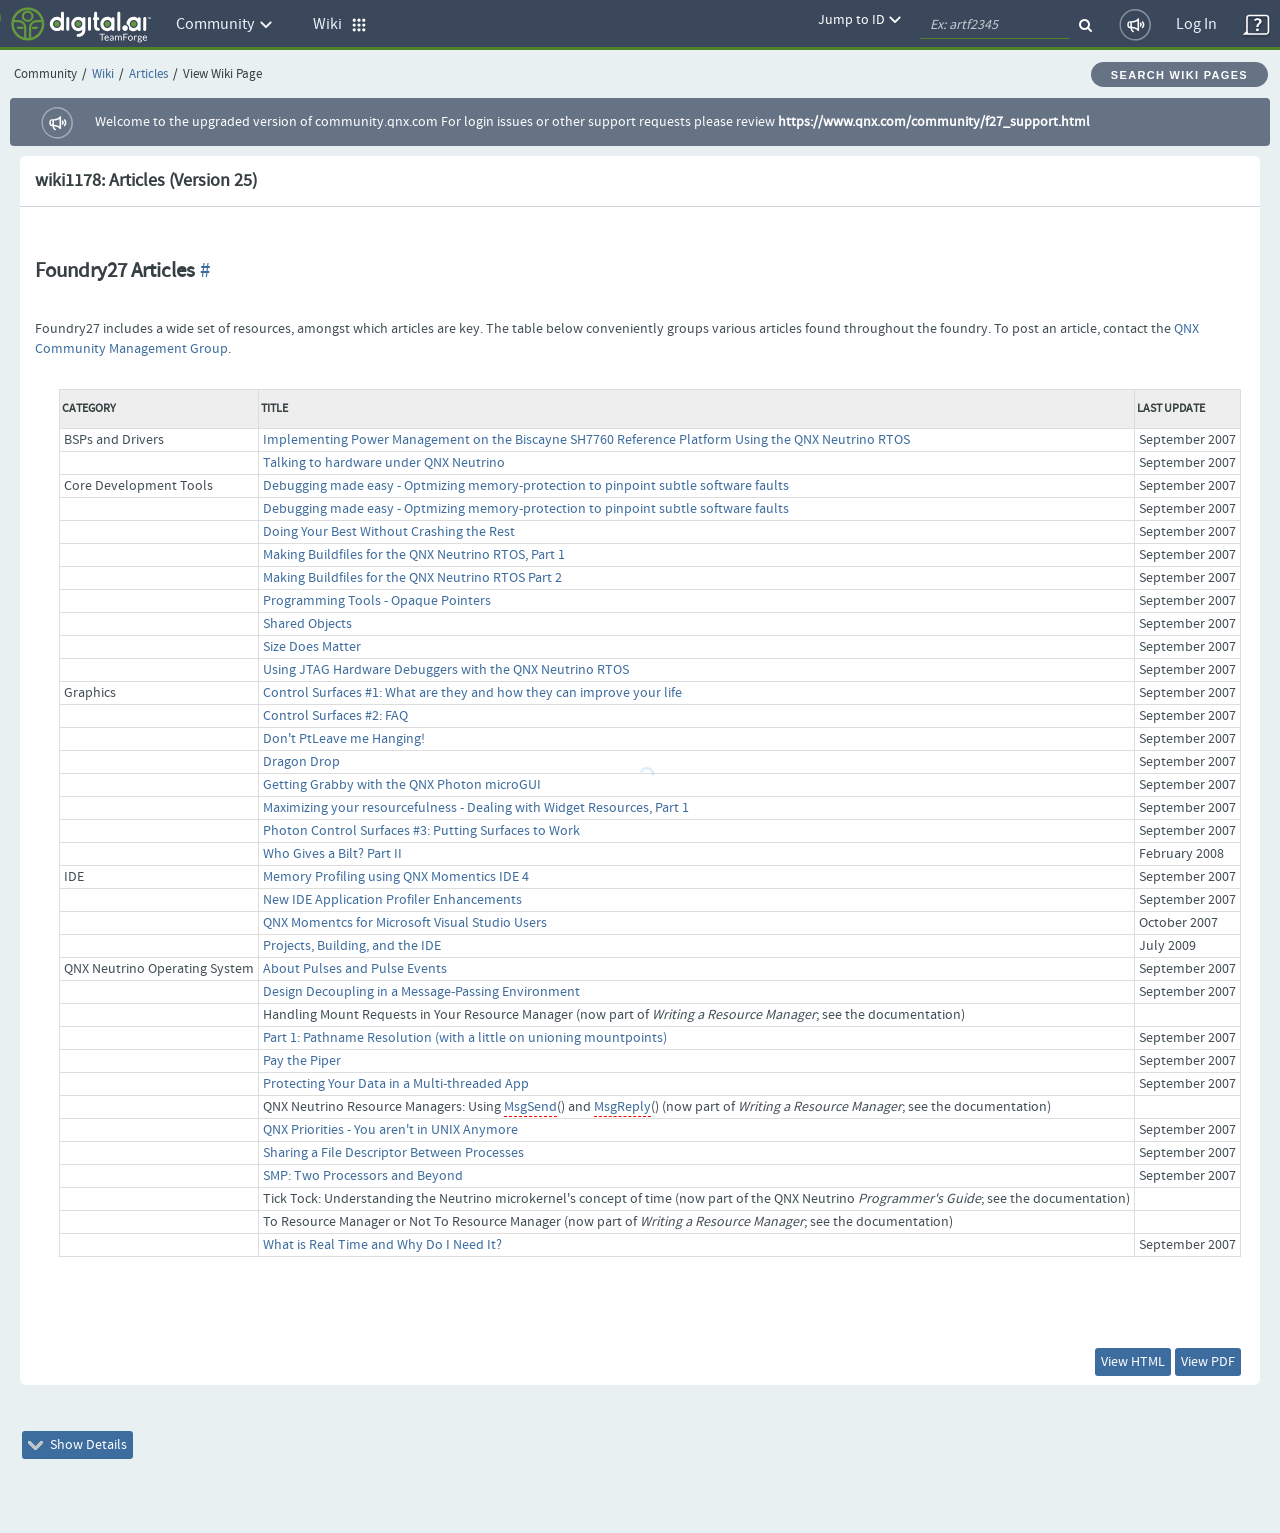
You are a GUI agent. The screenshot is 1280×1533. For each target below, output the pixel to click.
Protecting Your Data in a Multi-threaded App (396, 1084)
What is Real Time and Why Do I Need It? (382, 1245)
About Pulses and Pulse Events (355, 969)
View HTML (1133, 1362)
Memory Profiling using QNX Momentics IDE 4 (396, 877)
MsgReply (622, 1107)
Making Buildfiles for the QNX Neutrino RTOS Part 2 (412, 578)
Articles (148, 74)
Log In (1196, 24)
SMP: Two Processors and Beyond (363, 1176)
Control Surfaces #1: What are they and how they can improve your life (472, 693)
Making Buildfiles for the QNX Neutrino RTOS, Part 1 (414, 555)
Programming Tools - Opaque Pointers (377, 601)
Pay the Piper (302, 1061)
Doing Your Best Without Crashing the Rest (389, 532)
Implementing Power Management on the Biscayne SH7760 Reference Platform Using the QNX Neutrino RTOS (586, 440)
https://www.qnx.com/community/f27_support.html (934, 122)
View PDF (1208, 1362)
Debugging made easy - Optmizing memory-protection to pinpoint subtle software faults (526, 486)
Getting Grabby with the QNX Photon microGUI (402, 785)
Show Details (77, 1445)
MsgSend (530, 1107)
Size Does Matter (312, 647)
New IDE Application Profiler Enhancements (392, 900)
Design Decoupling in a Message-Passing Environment (421, 992)
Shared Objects (307, 624)
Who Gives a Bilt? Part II (332, 854)
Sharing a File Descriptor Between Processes (393, 1153)
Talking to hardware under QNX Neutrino (384, 463)
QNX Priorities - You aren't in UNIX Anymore (390, 1130)
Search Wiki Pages (1179, 75)
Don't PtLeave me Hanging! (344, 739)
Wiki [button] (340, 24)
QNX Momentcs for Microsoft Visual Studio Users (405, 923)
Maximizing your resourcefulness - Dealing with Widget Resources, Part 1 (476, 808)
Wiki (103, 74)
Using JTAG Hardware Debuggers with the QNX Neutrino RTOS (446, 670)
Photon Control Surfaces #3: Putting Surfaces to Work (421, 831)
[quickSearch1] (995, 25)
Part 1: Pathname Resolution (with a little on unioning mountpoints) (465, 1038)
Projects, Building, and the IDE (352, 946)
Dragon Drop (301, 762)
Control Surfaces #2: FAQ (335, 716)
